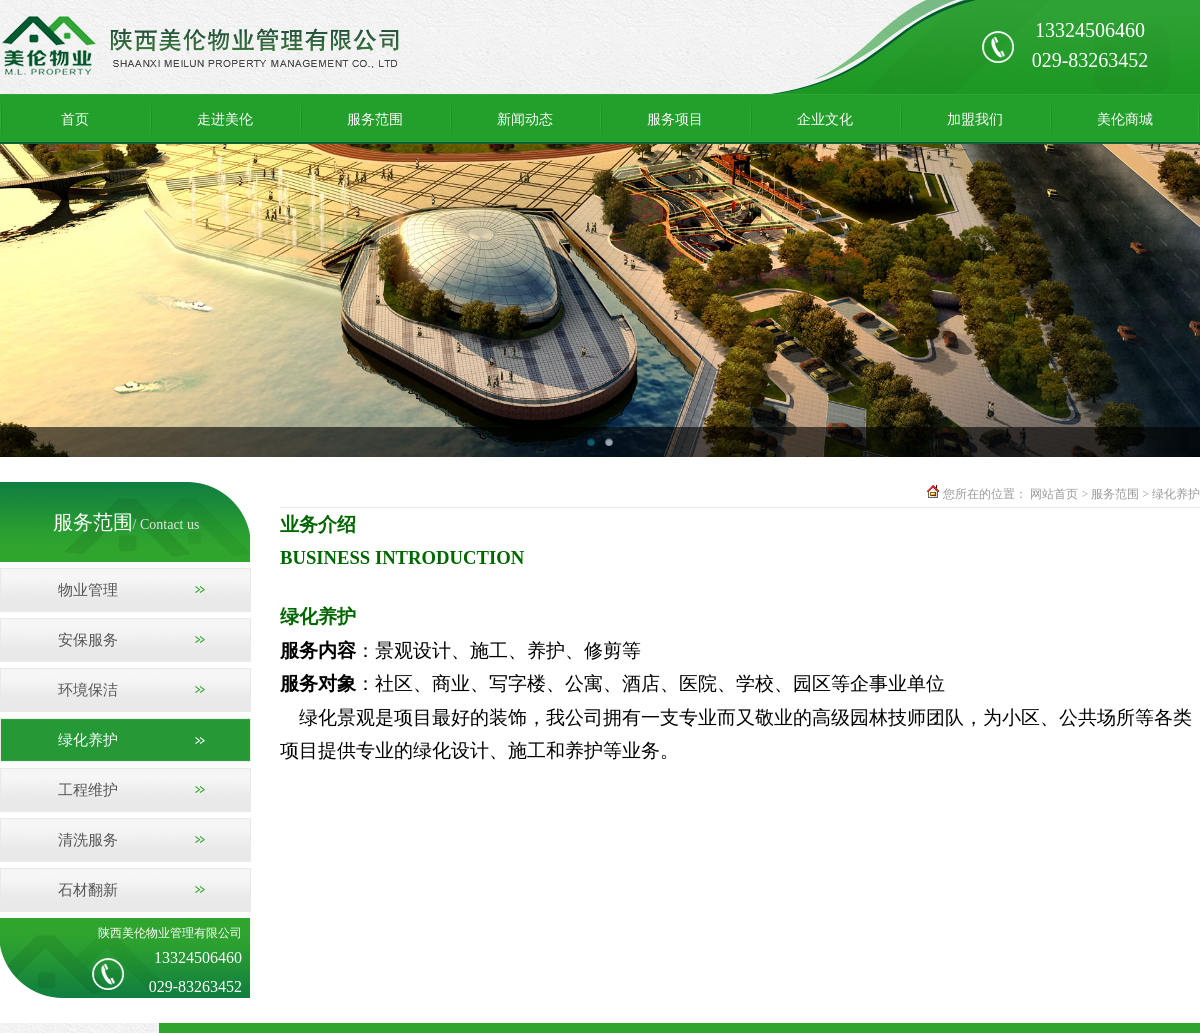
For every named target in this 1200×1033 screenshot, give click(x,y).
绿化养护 (88, 740)
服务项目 (675, 119)
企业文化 (825, 119)
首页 (75, 119)
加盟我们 (975, 119)
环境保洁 (88, 690)
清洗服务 (88, 840)
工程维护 (88, 790)
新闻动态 (525, 119)
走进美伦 (225, 119)
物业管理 (88, 590)
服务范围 (375, 119)
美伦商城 (1125, 119)
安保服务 (88, 640)
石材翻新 (88, 890)
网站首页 (1054, 494)
